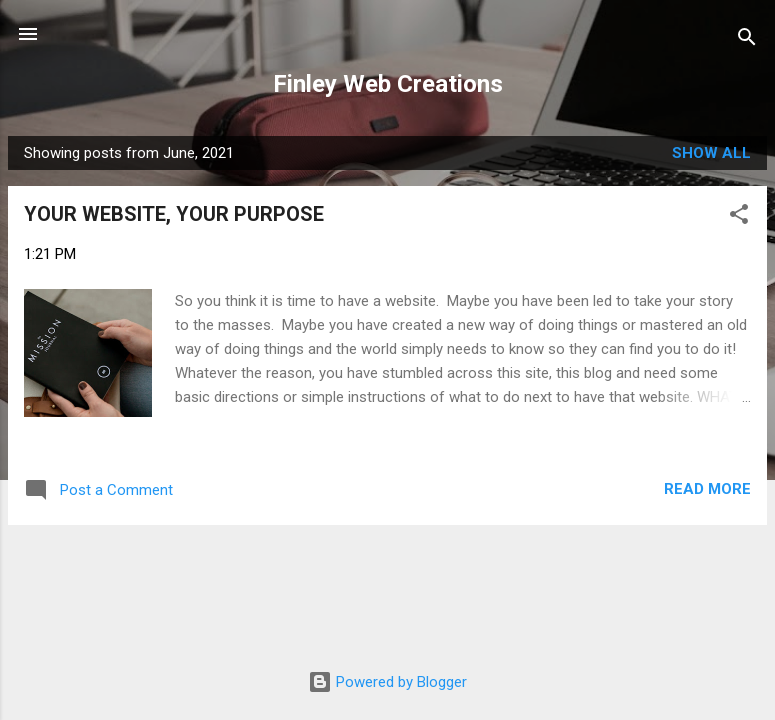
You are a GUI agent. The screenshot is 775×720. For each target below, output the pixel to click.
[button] (739, 217)
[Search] (747, 40)
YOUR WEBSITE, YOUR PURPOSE (174, 214)
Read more (707, 489)
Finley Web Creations (388, 84)
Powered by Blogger (387, 682)
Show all (711, 153)
